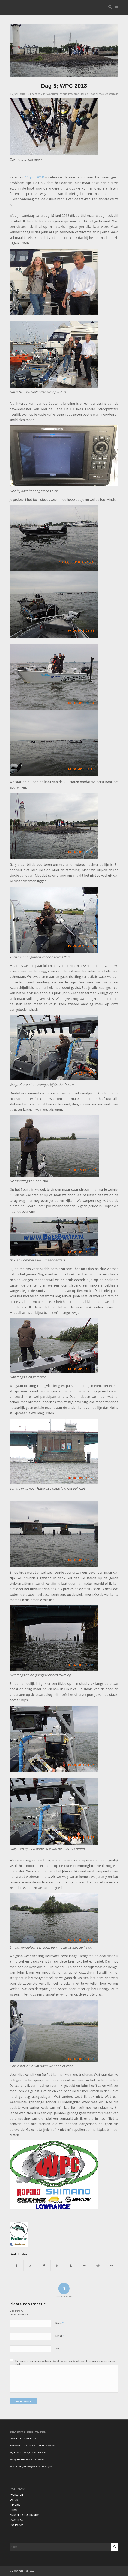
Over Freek (17, 2520)
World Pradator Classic (74, 94)
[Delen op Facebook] (16, 2265)
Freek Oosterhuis (107, 94)
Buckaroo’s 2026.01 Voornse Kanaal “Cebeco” (32, 2445)
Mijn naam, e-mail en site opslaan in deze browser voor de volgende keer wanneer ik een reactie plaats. (65, 2363)
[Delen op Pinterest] (43, 2265)
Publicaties (16, 2525)
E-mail (59, 2335)
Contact (14, 2499)
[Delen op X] (30, 2265)
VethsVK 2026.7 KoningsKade (24, 2438)
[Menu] (116, 7)
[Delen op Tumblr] (70, 2265)
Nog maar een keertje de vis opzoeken (28, 2452)
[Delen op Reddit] (98, 2265)
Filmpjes (15, 2504)
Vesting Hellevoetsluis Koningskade (27, 2459)
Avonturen (52, 94)
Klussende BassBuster (24, 2515)
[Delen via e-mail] (111, 2265)
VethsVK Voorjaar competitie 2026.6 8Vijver (31, 2466)
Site (57, 2348)
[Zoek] (108, 7)
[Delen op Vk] (84, 2265)
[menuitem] (108, 7)
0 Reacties (34, 94)
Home (14, 2509)
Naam (59, 2323)
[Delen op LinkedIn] (57, 2265)
